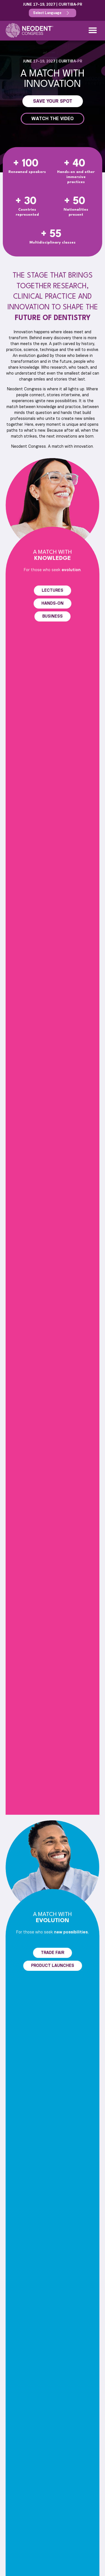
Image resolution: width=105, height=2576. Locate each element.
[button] (92, 30)
